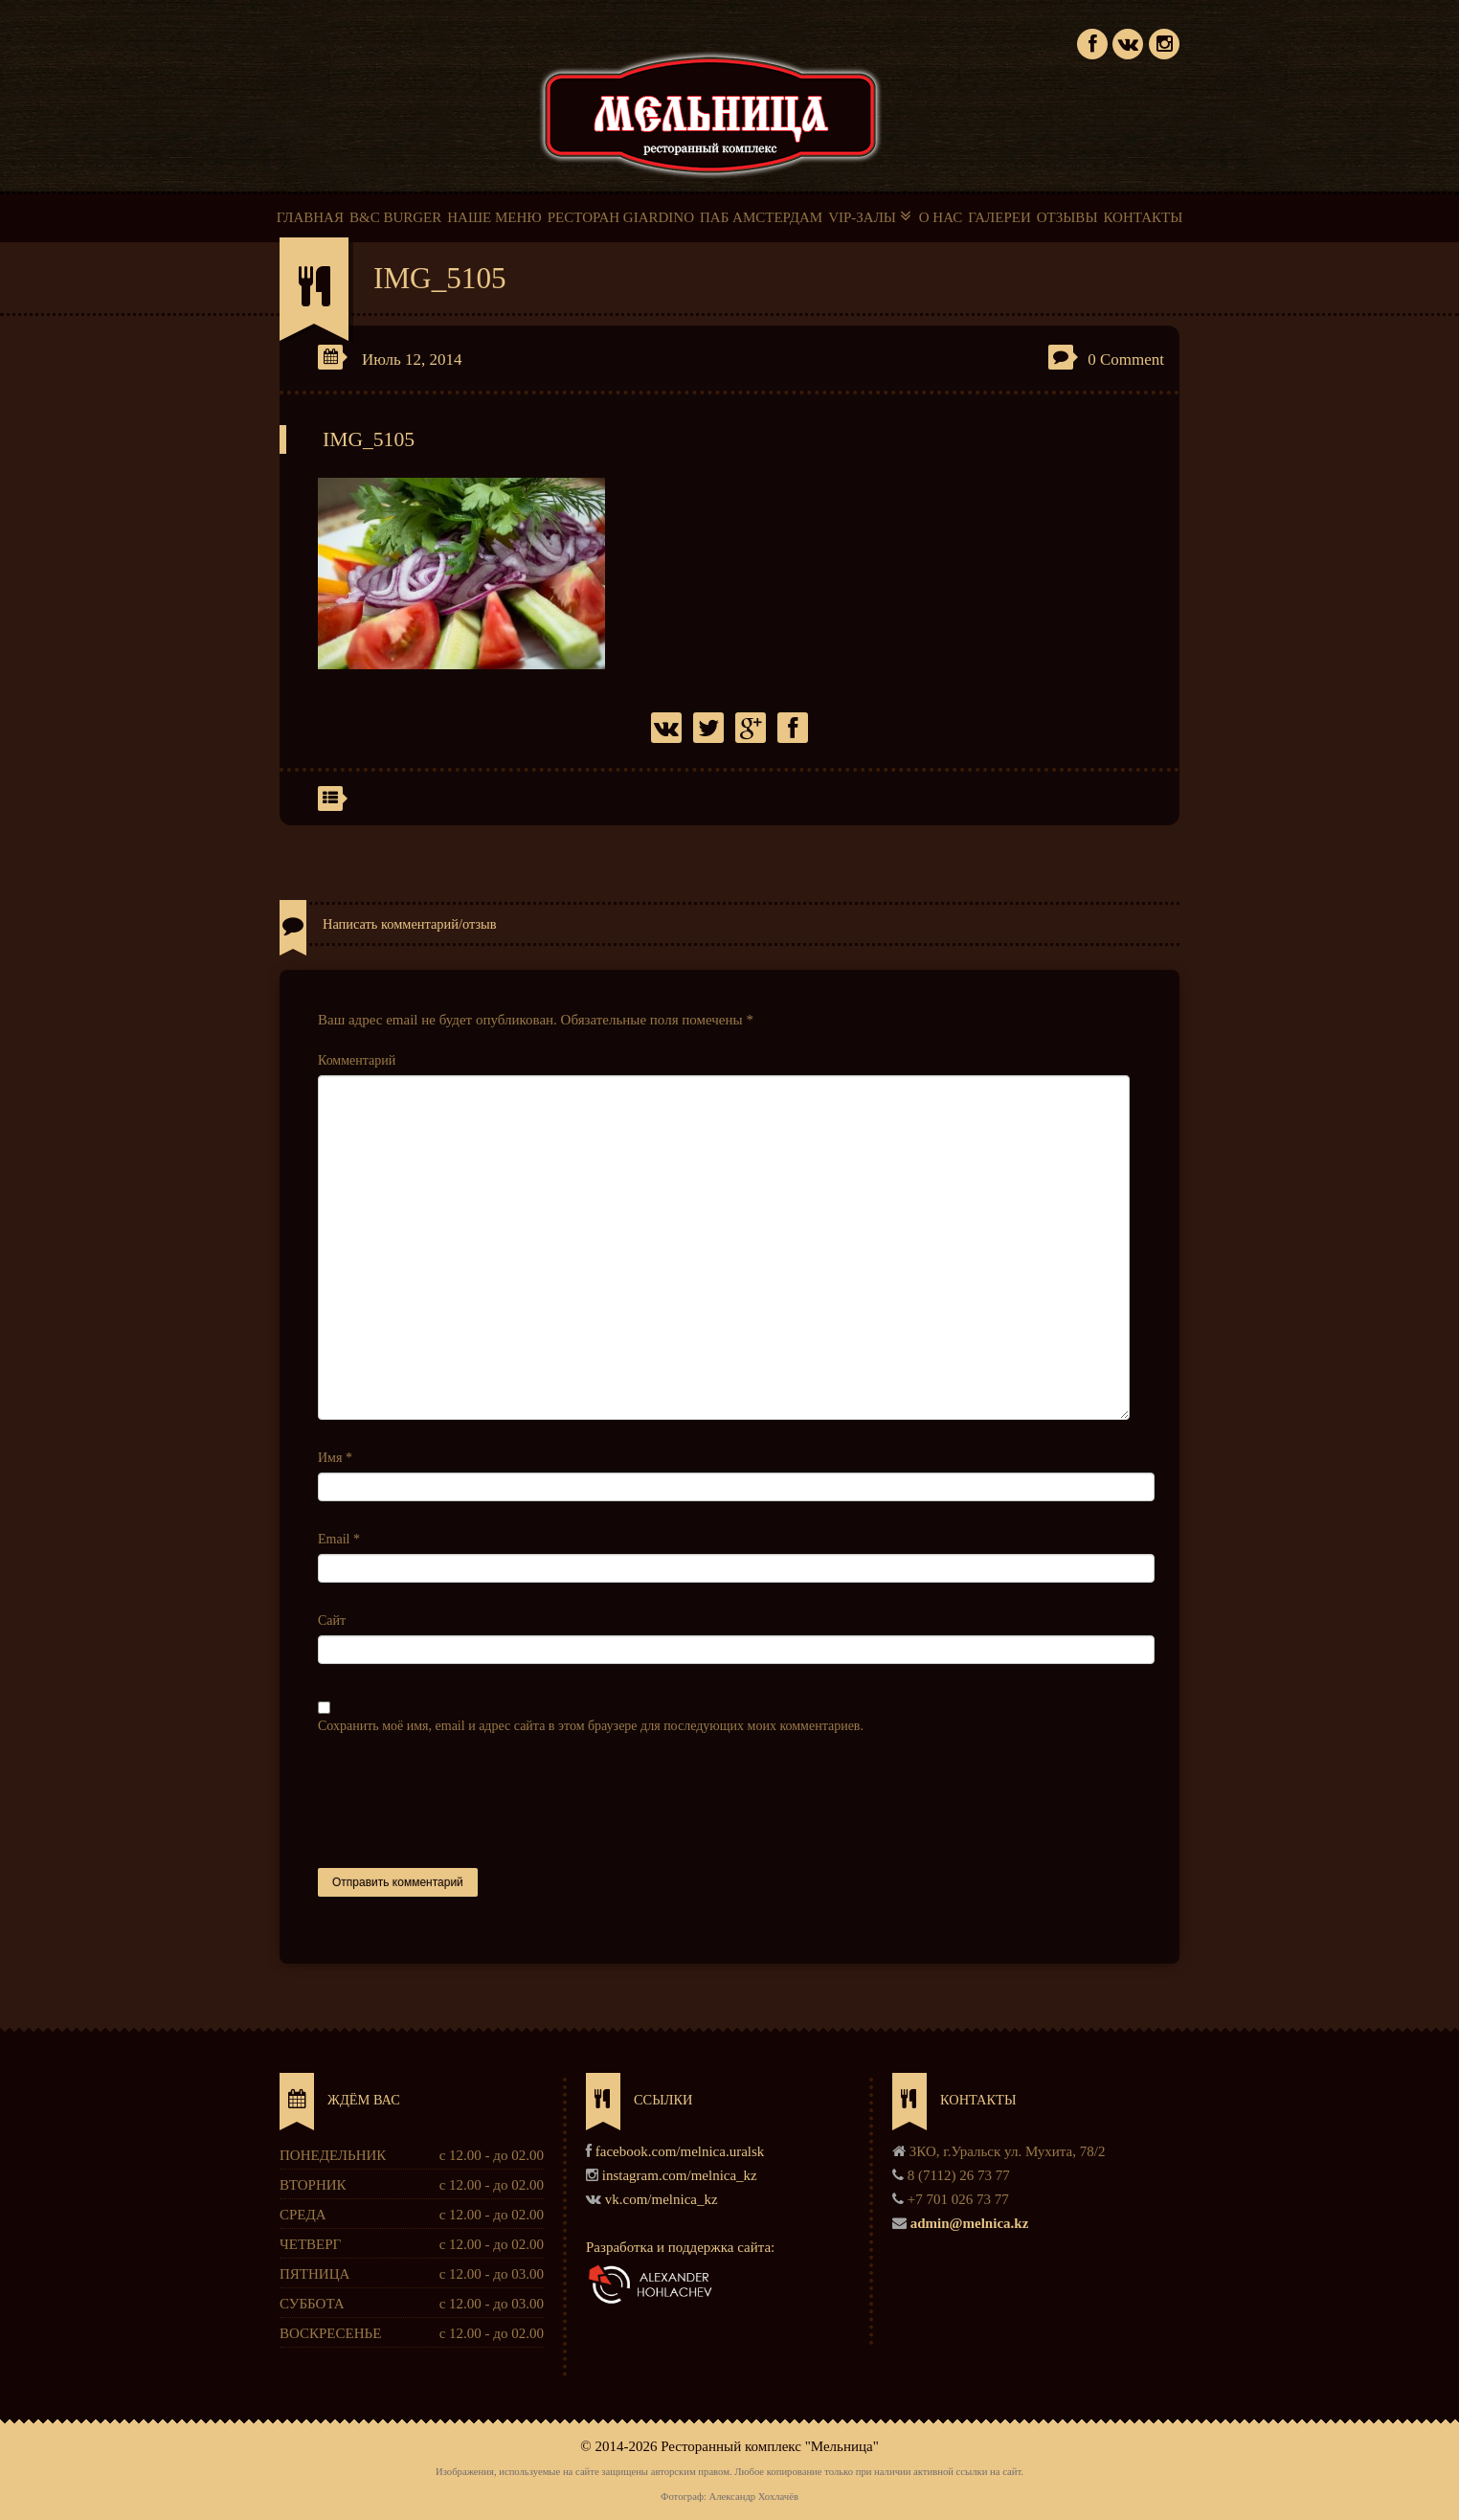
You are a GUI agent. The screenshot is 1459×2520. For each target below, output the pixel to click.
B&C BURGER (395, 217)
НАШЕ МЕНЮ (494, 217)
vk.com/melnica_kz (661, 2199)
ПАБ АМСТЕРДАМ (761, 217)
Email (339, 1539)
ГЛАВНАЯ (310, 217)
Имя (335, 1458)
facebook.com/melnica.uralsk (680, 2151)
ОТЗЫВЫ (1067, 217)
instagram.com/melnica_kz (679, 2175)
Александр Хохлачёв (753, 2496)
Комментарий (356, 1060)
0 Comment (1126, 359)
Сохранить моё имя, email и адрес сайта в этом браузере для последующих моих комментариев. (591, 1726)
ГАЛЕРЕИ (999, 217)
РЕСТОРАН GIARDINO (621, 217)
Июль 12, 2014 (412, 359)
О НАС (941, 217)
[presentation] (463, 1802)
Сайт (332, 1620)
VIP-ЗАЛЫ (870, 216)
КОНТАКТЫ (1142, 217)
